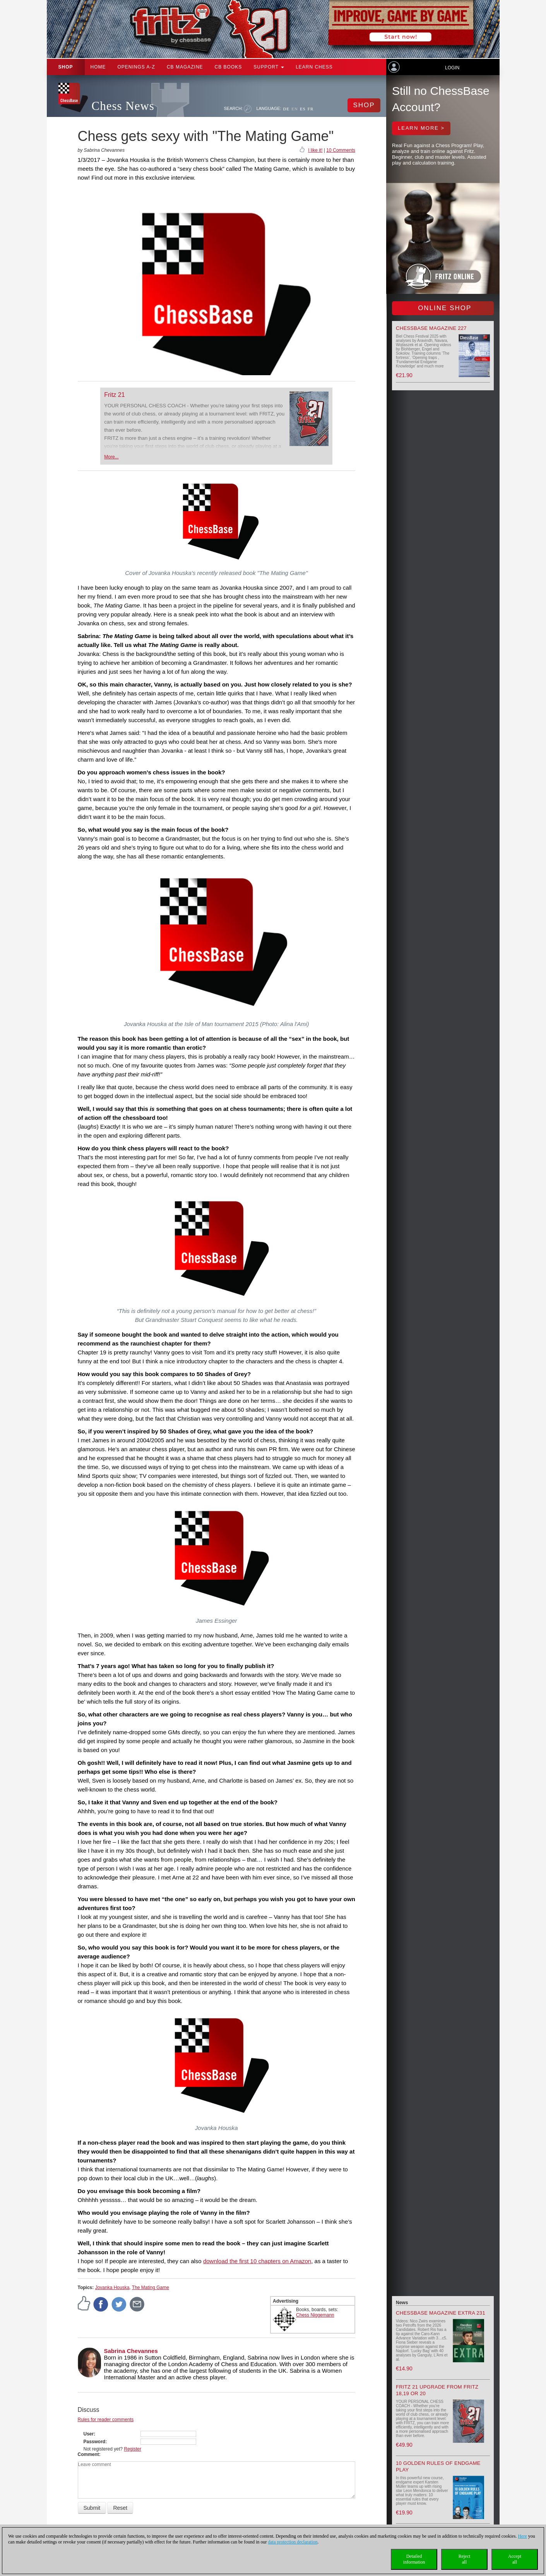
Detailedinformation (414, 2559)
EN (294, 108)
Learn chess (314, 67)
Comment (88, 2454)
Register (132, 2449)
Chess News (123, 106)
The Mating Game (150, 2287)
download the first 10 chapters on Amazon (257, 2261)
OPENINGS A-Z (136, 67)
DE (286, 108)
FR (310, 108)
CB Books (228, 67)
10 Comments (340, 150)
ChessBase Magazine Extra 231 (440, 2313)
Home (98, 67)
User (89, 2434)
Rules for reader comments (106, 2419)
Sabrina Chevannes (131, 2351)
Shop (65, 67)
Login (452, 67)
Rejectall (465, 2559)
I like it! (315, 150)
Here (522, 2536)
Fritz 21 (114, 394)
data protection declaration (293, 2542)
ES (303, 108)
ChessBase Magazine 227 (431, 328)
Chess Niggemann (315, 2315)
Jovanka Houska (112, 2287)
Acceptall (514, 2559)
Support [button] (268, 67)
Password (95, 2441)
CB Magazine (185, 67)
